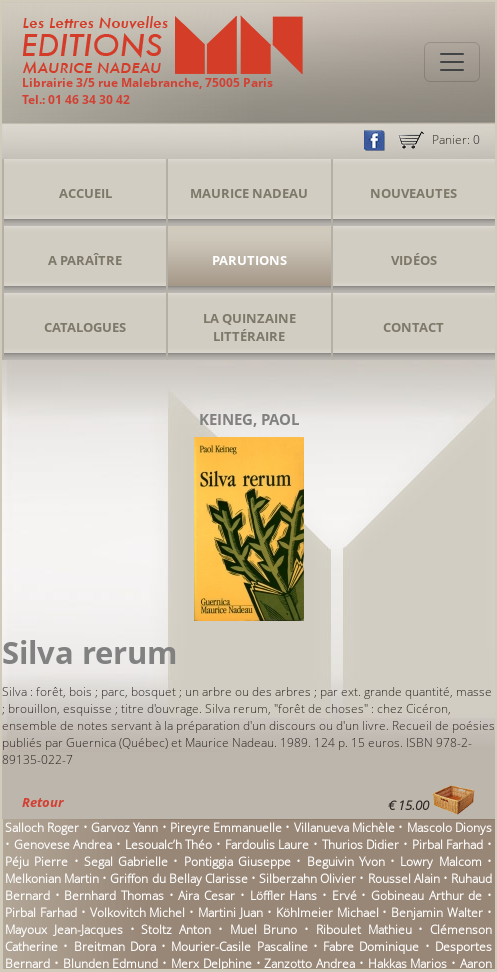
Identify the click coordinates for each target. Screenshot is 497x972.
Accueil (85, 193)
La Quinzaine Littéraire (249, 327)
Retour (42, 802)
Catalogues (85, 327)
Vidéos (414, 260)
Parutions (249, 260)
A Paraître (85, 260)
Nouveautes (413, 193)
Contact (413, 327)
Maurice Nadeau (249, 193)
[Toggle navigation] (452, 62)
